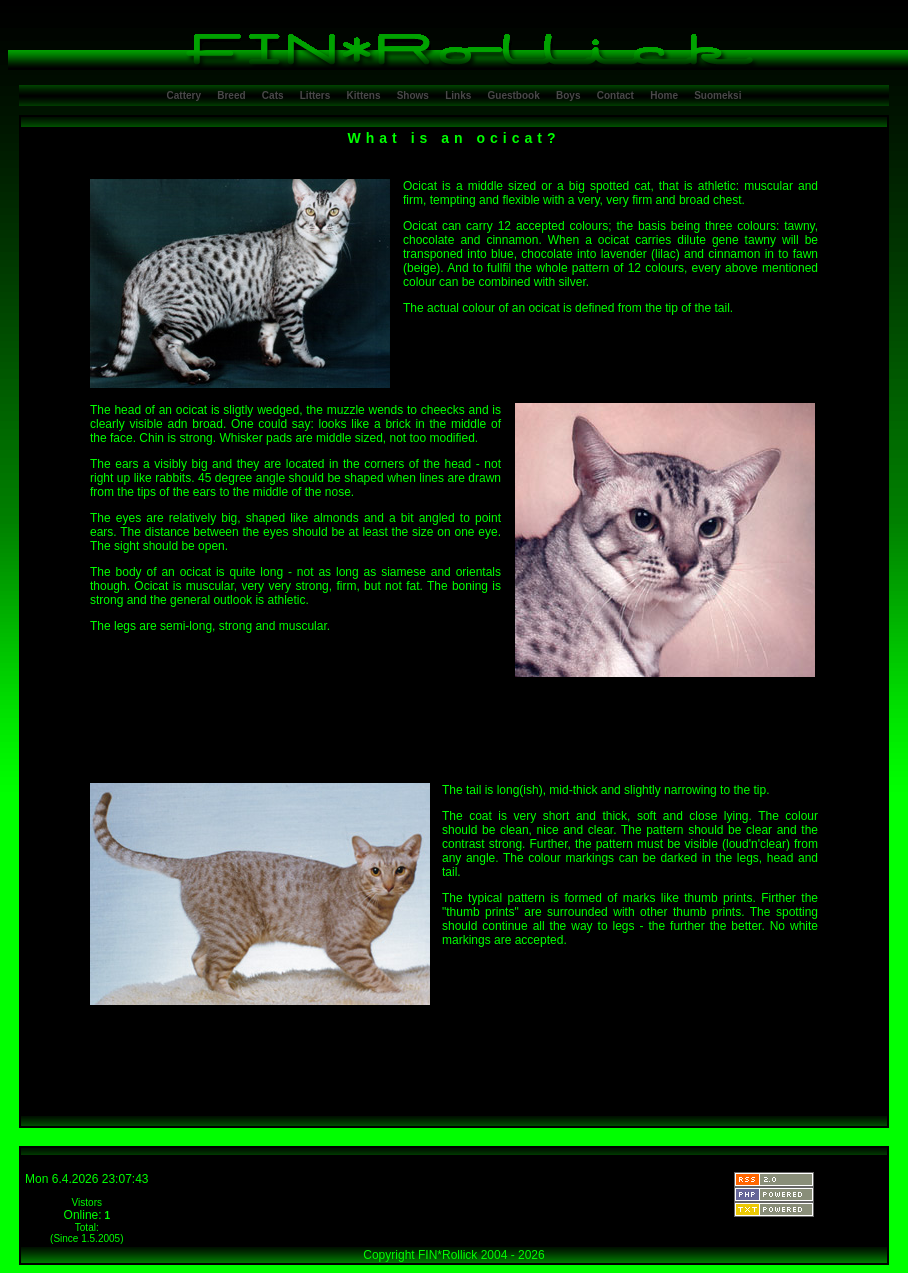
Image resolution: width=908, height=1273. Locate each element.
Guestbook (514, 95)
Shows (413, 95)
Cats (273, 95)
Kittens (364, 95)
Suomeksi (717, 95)
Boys (568, 95)
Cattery (184, 95)
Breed (231, 95)
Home (664, 95)
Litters (315, 95)
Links (458, 95)
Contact (615, 95)
